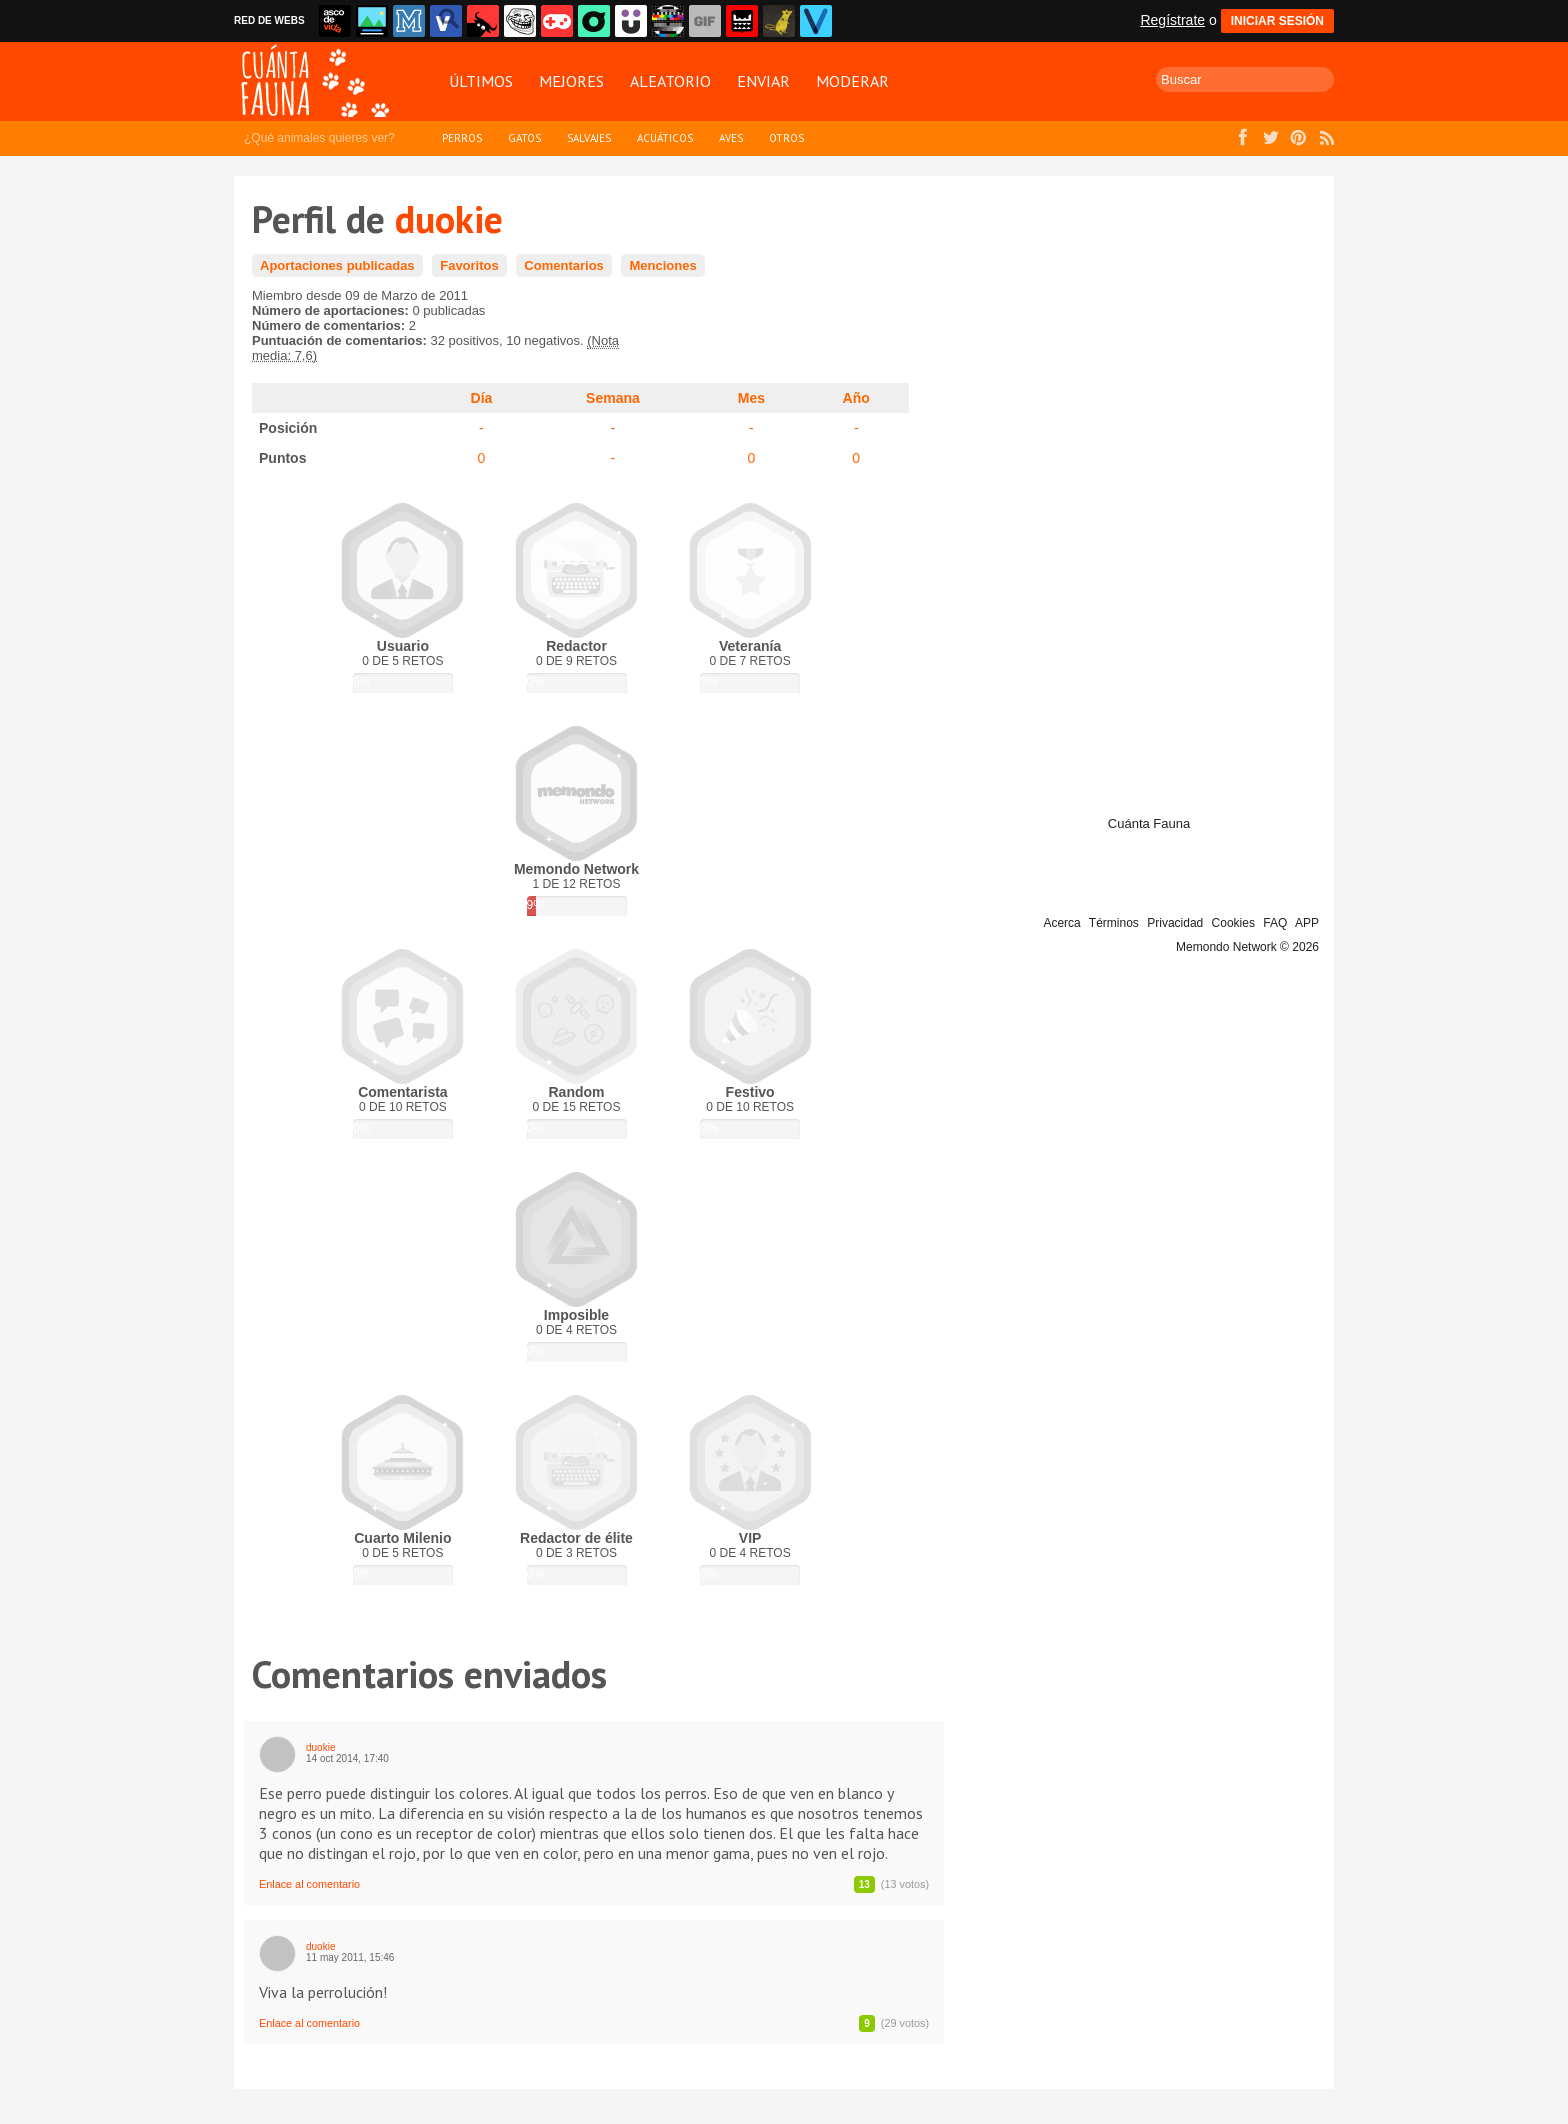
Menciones (662, 265)
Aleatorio (670, 81)
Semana (613, 398)
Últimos (481, 81)
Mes (751, 398)
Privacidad (1175, 923)
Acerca (1061, 923)
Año (856, 398)
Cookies (1233, 923)
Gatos (524, 138)
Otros (786, 138)
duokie (320, 1747)
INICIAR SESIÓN (1277, 21)
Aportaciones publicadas (337, 265)
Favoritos (469, 265)
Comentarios (563, 265)
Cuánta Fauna (1149, 823)
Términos (1114, 923)
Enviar (763, 81)
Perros (462, 138)
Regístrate (1172, 20)
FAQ (1275, 923)
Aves (731, 138)
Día (482, 398)
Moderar (852, 81)
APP (1307, 923)
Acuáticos (665, 138)
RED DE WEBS (269, 20)
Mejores (571, 81)
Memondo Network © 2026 (1247, 947)
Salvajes (589, 138)
